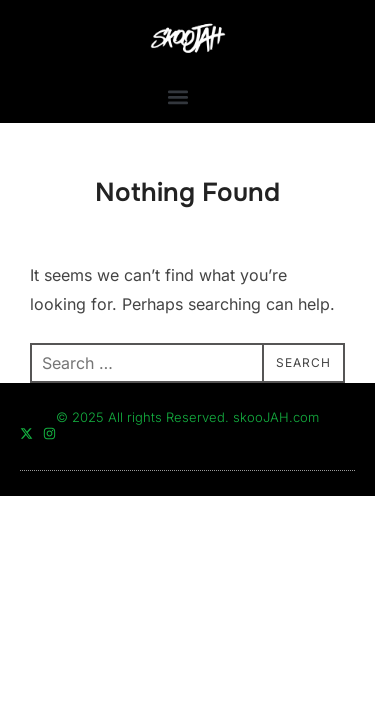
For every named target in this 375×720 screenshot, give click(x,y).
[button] (177, 96)
